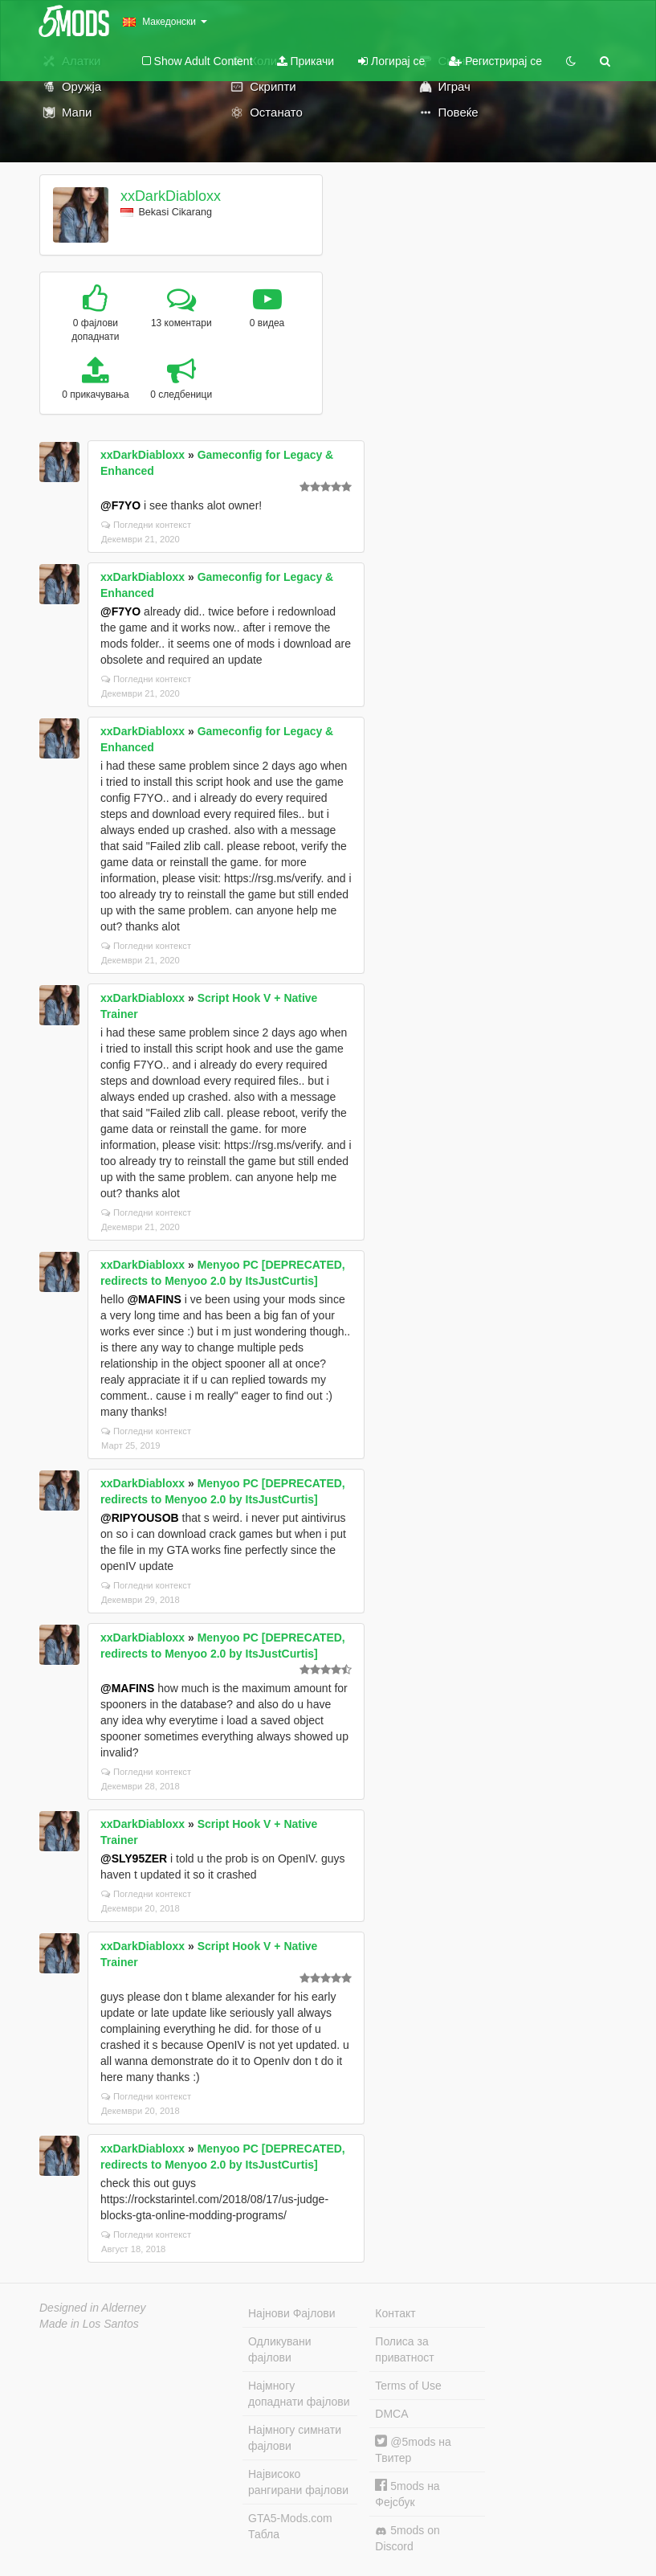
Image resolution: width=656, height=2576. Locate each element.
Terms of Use (408, 2385)
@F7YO (120, 505)
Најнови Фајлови (292, 2313)
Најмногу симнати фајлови (294, 2437)
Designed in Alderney (92, 2307)
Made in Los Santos (89, 2323)
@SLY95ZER (133, 1858)
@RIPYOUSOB (139, 1517)
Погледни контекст (146, 525)
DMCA (391, 2413)
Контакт (395, 2313)
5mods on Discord (407, 2538)
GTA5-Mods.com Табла (290, 2526)
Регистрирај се (495, 61)
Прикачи (306, 61)
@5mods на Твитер (413, 2449)
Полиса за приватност (404, 2349)
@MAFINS (154, 1299)
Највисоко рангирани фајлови (298, 2482)
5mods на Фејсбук (407, 2494)
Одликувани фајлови (280, 2349)
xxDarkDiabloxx (170, 196)
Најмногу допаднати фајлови (299, 2393)
